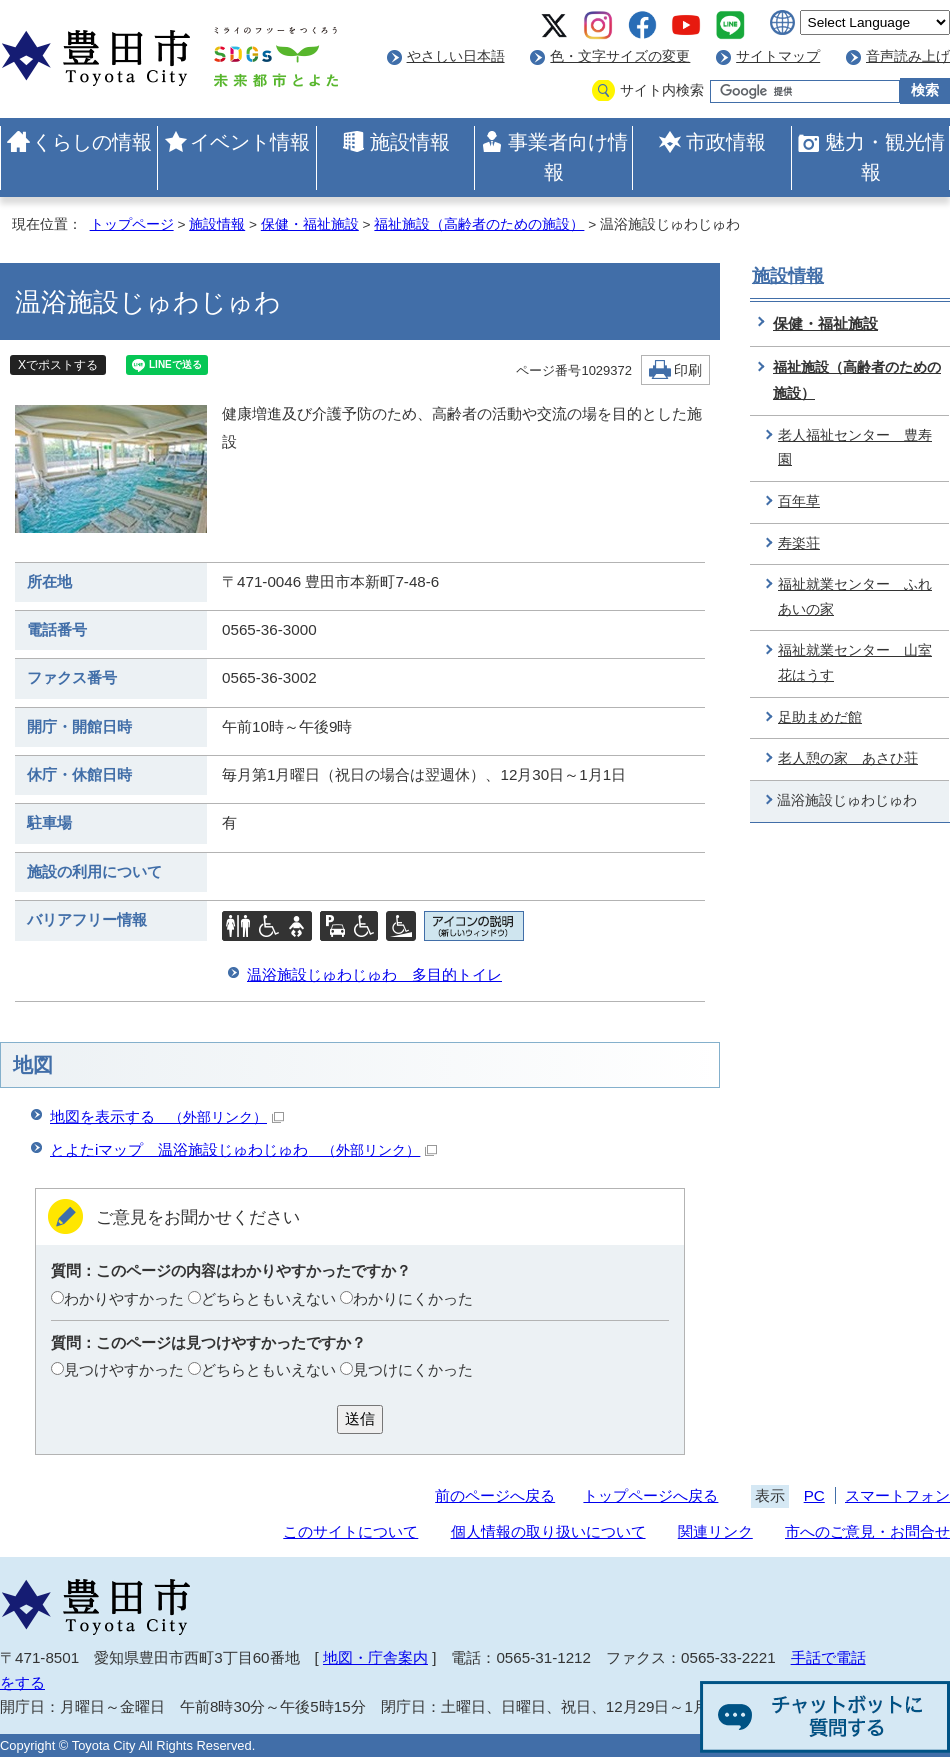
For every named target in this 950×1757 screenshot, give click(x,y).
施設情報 (410, 142)
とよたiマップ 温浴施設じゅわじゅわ (243, 1149)
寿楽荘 (799, 543)
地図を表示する (167, 1116)
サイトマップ (778, 56)
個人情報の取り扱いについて (548, 1531)
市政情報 (726, 142)
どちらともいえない (268, 1298)
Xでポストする (58, 365)
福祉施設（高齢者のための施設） (479, 224)
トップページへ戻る (650, 1495)
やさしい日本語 (456, 56)
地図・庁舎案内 (375, 1657)
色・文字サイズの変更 (620, 56)
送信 (360, 1418)
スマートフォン (897, 1495)
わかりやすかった (124, 1298)
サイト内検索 (662, 90)
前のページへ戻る (495, 1495)
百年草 (799, 501)
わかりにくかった (413, 1298)
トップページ (132, 224)
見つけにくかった (413, 1369)
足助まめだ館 (820, 717)
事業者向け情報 (568, 157)
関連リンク (715, 1531)
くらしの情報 (92, 142)
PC (814, 1495)
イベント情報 (250, 142)
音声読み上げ (908, 56)
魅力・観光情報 (885, 157)
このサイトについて (350, 1531)
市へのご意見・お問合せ (867, 1531)
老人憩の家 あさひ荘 (848, 758)
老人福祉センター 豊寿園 (855, 448)
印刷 (688, 370)
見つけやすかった (124, 1369)
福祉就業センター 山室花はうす (855, 663)
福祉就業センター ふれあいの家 (855, 597)
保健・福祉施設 (310, 224)
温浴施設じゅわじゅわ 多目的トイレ (374, 974)
